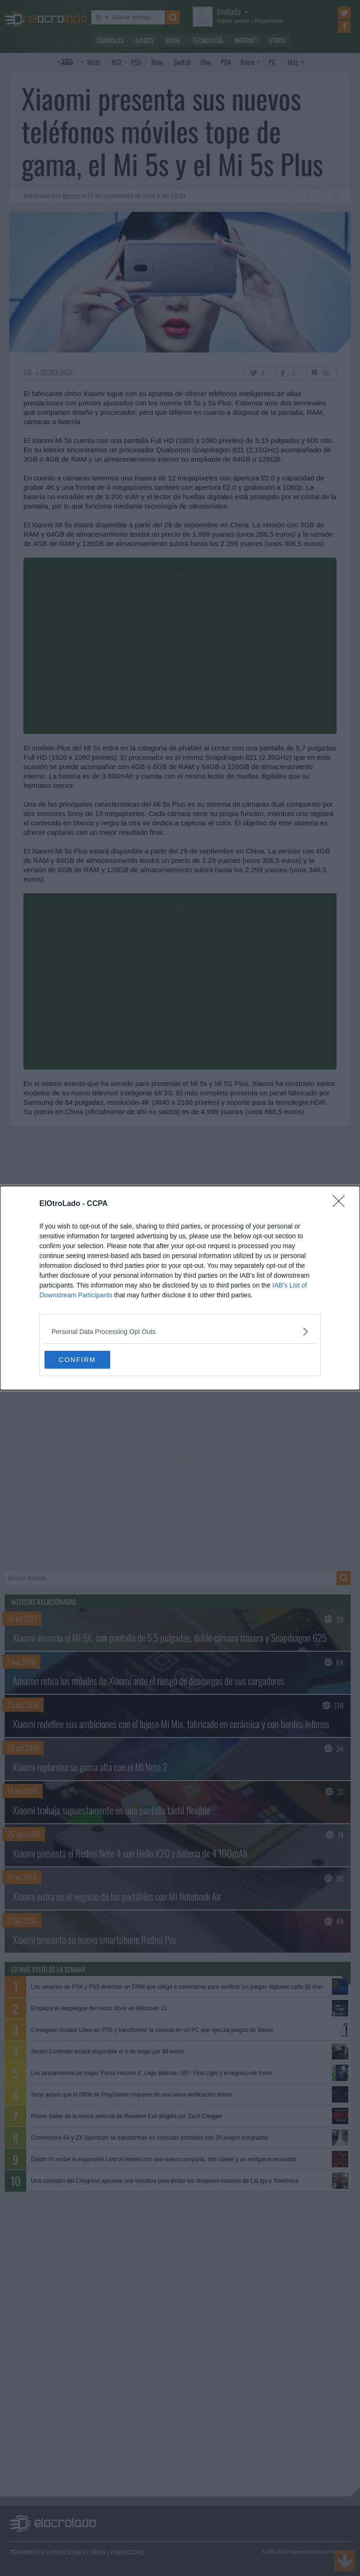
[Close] (342, 1204)
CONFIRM (88, 1359)
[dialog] (180, 1288)
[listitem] (180, 1331)
